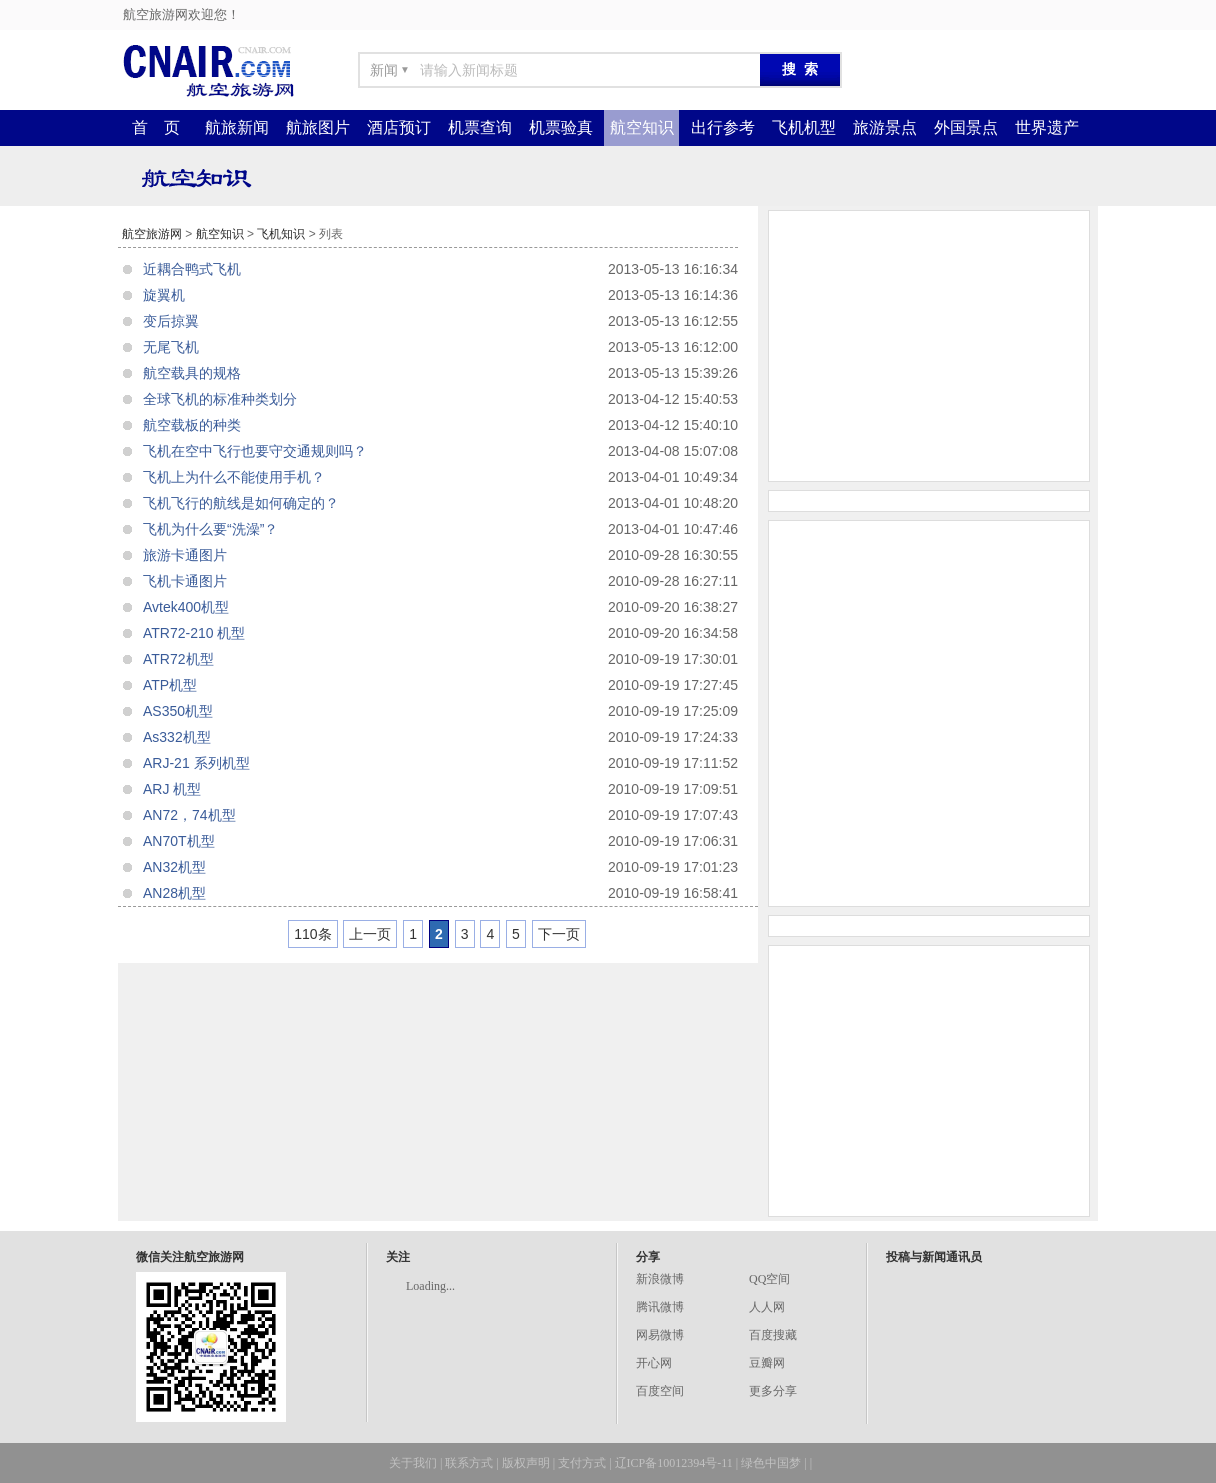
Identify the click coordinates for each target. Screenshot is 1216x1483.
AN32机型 (174, 867)
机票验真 (561, 127)
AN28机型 (174, 893)
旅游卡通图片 (185, 555)
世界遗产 (1047, 127)
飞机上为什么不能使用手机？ (234, 477)
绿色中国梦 (771, 1463)
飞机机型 (804, 127)
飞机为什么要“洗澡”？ (210, 529)
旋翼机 (164, 295)
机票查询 (480, 127)
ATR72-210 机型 (194, 633)
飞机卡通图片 (185, 581)
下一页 (559, 934)
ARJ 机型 (172, 789)
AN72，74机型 (189, 815)
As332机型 (177, 737)
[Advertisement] (929, 346)
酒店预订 (399, 127)
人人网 (767, 1307)
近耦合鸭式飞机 (192, 269)
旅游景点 (885, 127)
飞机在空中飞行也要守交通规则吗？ (255, 451)
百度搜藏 (773, 1335)
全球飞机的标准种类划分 (220, 399)
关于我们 (413, 1463)
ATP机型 (170, 685)
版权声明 (526, 1463)
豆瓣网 (767, 1363)
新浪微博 (660, 1279)
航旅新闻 (237, 127)
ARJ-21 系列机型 (196, 763)
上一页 (370, 934)
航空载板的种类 (192, 425)
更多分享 (773, 1391)
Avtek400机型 (186, 607)
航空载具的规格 (192, 373)
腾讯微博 (660, 1307)
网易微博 (660, 1335)
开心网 (654, 1363)
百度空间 (660, 1391)
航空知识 (642, 127)
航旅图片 (318, 127)
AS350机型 (178, 711)
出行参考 (723, 127)
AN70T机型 (179, 841)
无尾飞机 (171, 347)
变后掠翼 (171, 321)
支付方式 (582, 1463)
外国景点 (966, 127)
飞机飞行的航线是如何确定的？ (241, 503)
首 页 (156, 127)
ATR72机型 (178, 659)
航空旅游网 (152, 234)
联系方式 (469, 1463)
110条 (312, 934)
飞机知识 (281, 234)
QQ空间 (769, 1279)
